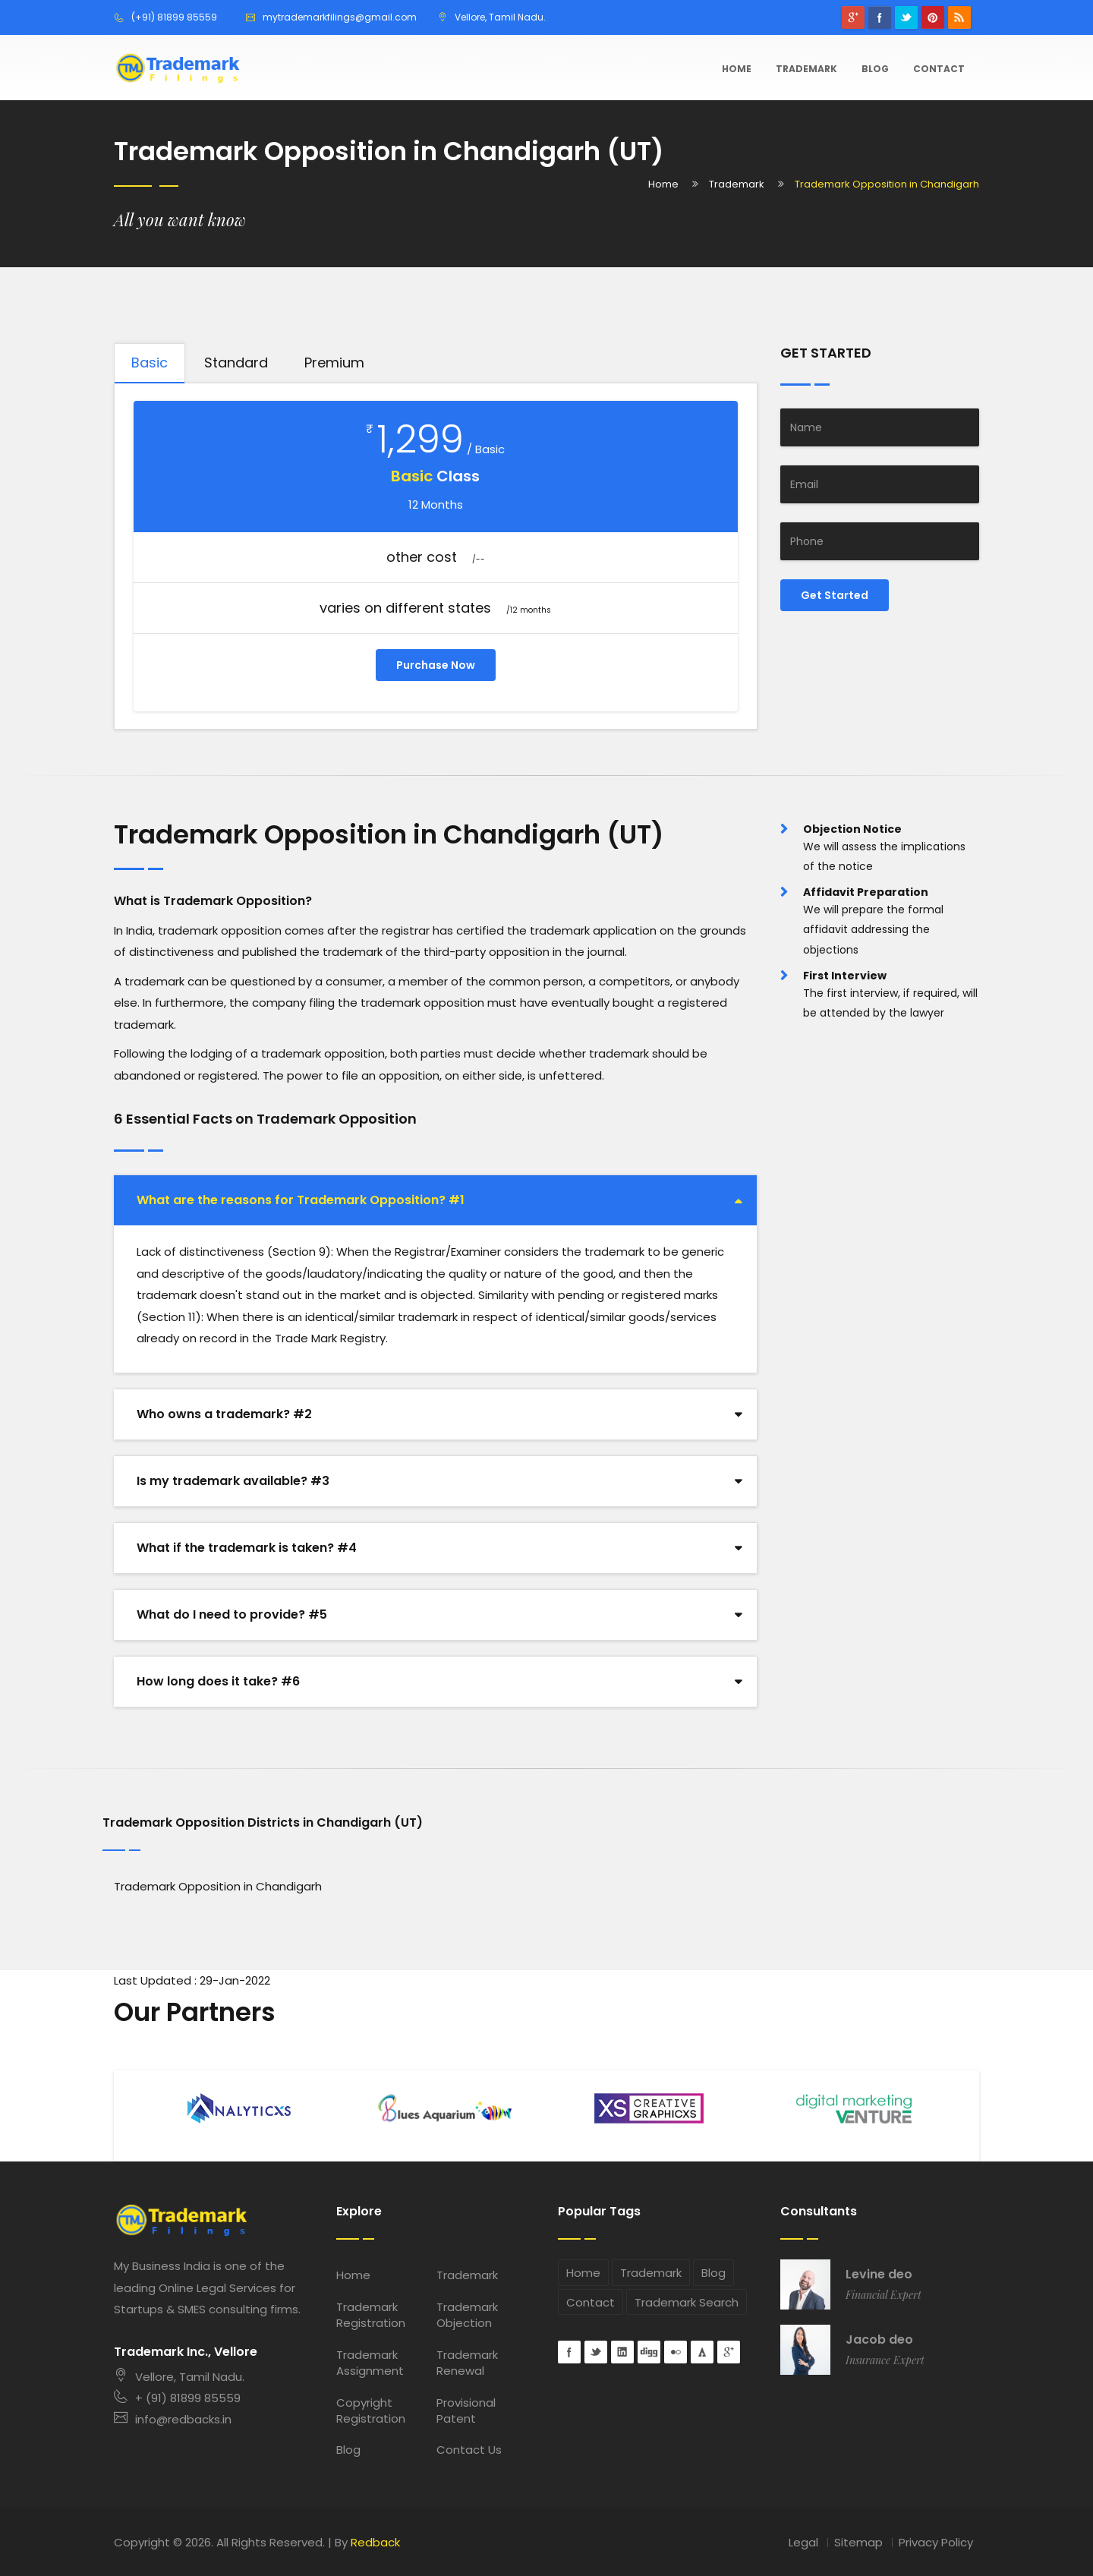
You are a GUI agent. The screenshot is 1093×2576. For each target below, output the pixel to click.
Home (736, 68)
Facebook (879, 17)
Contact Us (469, 2450)
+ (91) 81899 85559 (177, 2398)
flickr (675, 2352)
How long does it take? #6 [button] (218, 1681)
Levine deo (879, 2274)
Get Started (834, 595)
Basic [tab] (149, 362)
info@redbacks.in (173, 2419)
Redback (375, 2542)
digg (649, 2352)
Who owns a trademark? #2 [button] (224, 1414)
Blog (875, 68)
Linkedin (622, 2352)
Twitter (906, 17)
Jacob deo (879, 2340)
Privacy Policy (936, 2542)
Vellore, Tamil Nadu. (179, 2377)
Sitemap (858, 2542)
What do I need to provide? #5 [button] (232, 1614)
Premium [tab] (334, 362)
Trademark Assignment (370, 2363)
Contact (939, 68)
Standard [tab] (236, 362)
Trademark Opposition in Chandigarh (218, 1886)
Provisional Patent (466, 2410)
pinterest (932, 17)
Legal (803, 2542)
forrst (702, 2352)
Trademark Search (687, 2302)
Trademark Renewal (467, 2363)
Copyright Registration (370, 2410)
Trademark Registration (370, 2315)
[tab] (435, 1200)
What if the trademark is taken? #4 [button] (247, 1547)
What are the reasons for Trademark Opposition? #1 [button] (301, 1200)
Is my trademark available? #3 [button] (233, 1481)
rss (959, 17)
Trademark (806, 68)
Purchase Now (435, 665)
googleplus (853, 17)
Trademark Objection (467, 2315)
